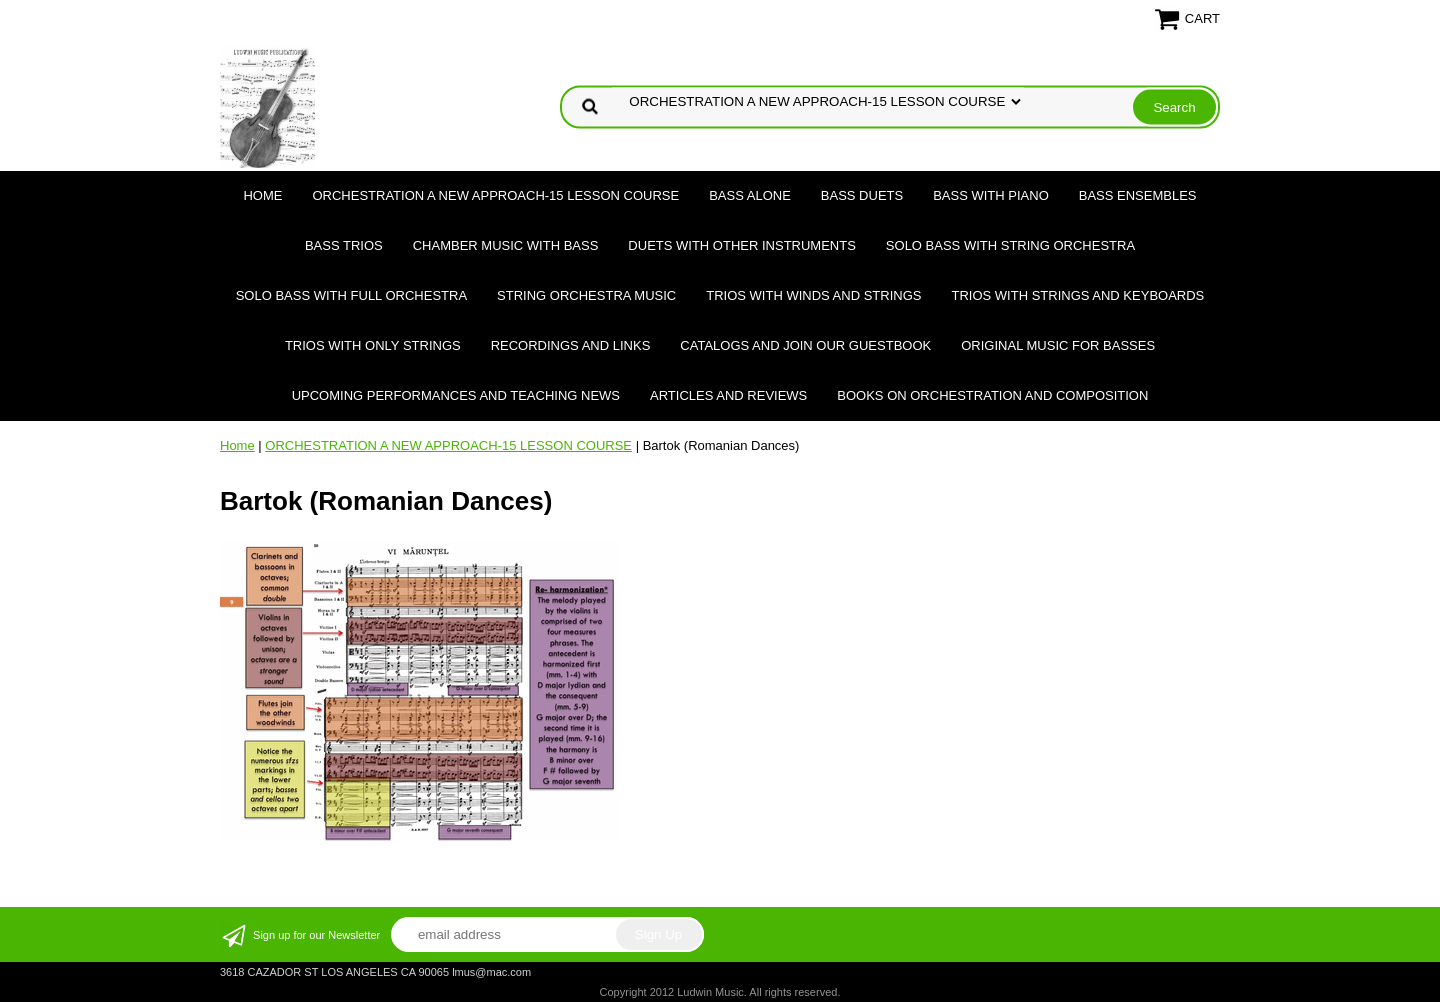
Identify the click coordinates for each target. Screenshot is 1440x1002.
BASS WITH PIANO (991, 195)
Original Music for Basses (1058, 345)
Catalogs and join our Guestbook (805, 345)
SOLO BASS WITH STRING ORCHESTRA (1010, 245)
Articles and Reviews (728, 395)
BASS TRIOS (344, 245)
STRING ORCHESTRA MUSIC (586, 295)
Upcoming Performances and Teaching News (456, 395)
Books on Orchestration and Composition (992, 395)
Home (262, 195)
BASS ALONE (750, 195)
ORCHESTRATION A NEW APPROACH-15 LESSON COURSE (495, 195)
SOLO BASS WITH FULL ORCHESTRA (351, 295)
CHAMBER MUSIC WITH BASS (506, 245)
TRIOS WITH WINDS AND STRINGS (813, 295)
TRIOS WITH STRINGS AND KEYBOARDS (1077, 295)
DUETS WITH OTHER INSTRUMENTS (742, 245)
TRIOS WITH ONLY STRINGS (373, 345)
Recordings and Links (571, 345)
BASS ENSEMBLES (1138, 195)
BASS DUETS (862, 195)
